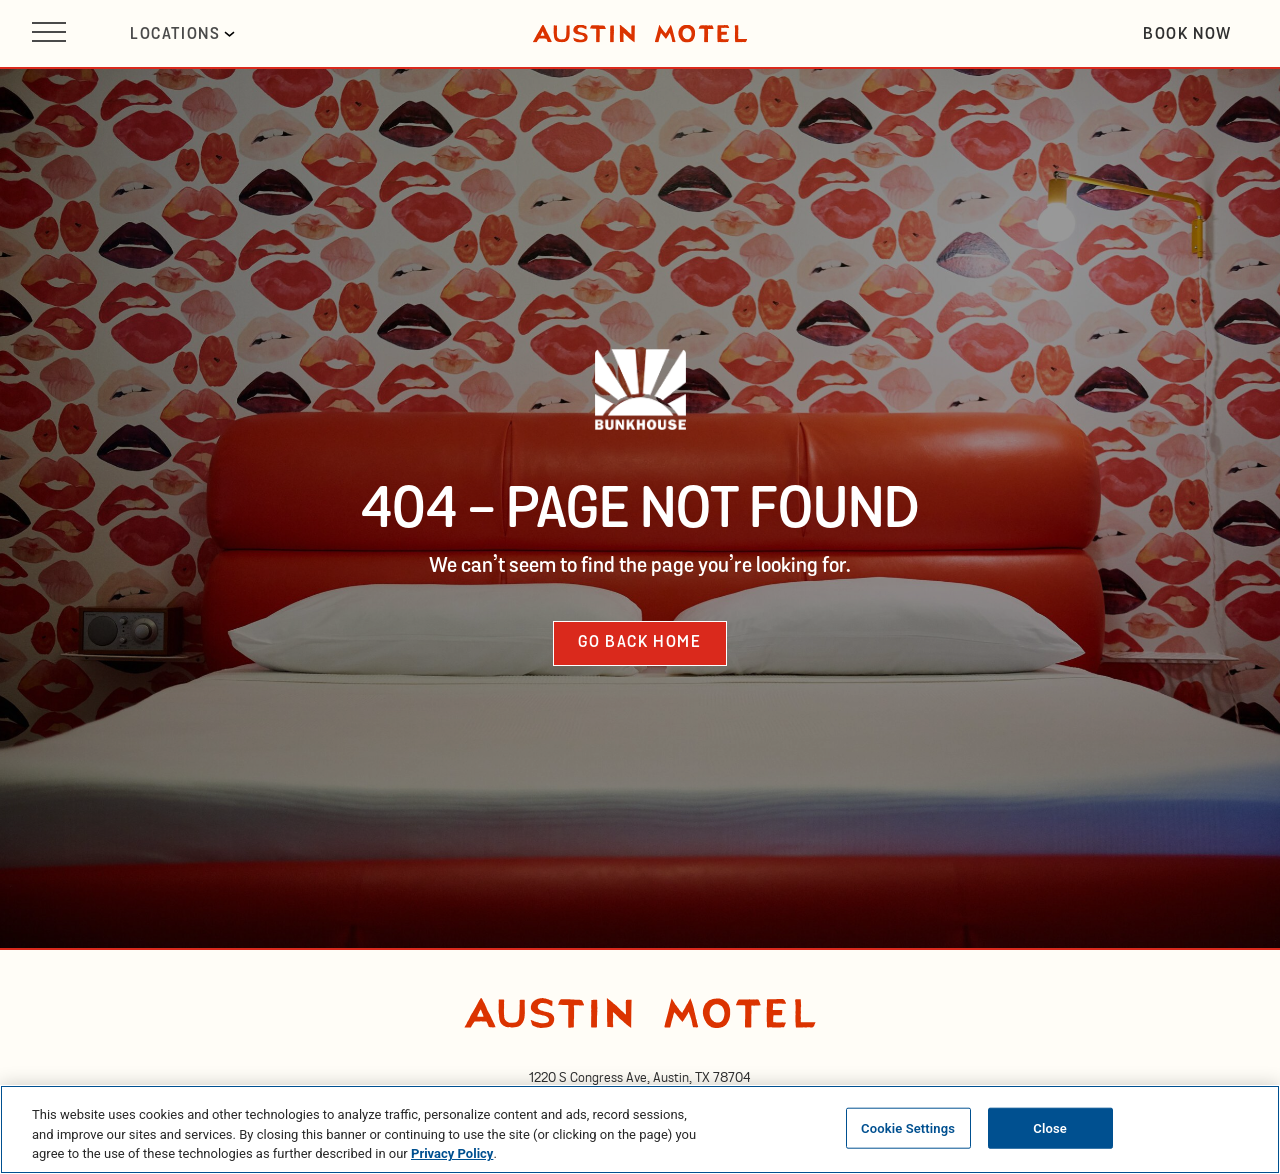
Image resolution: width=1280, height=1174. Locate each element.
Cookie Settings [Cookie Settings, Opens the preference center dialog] (908, 1127)
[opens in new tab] (640, 1078)
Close (1050, 1127)
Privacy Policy (452, 1153)
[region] (640, 1129)
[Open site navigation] (49, 33)
